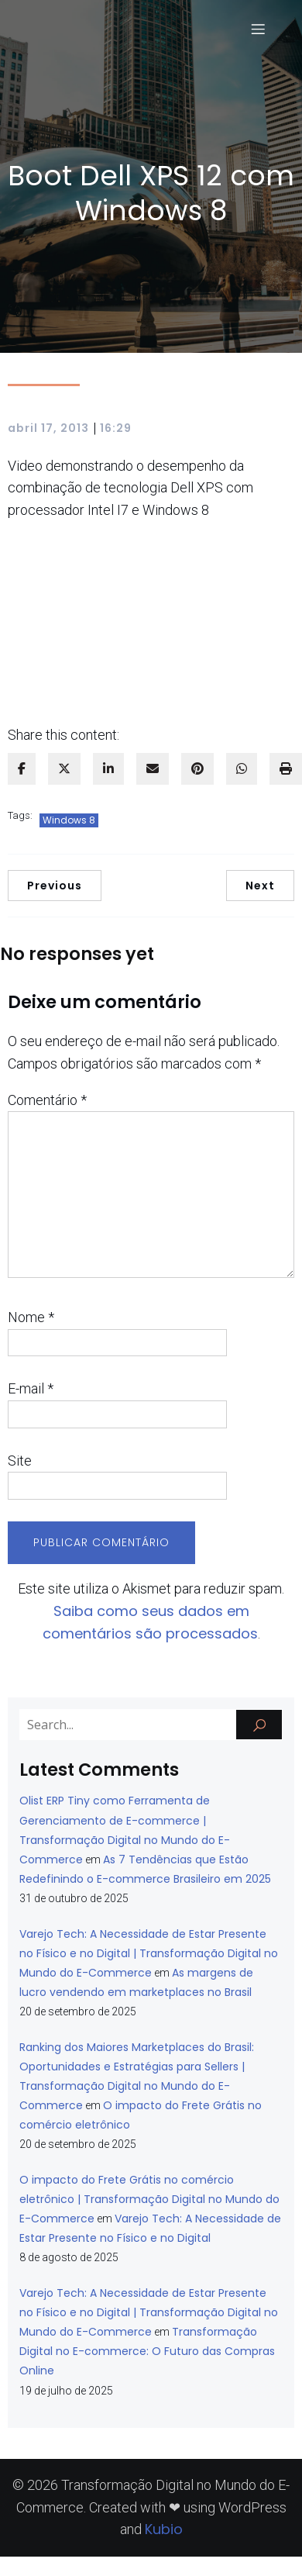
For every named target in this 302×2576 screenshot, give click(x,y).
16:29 (116, 428)
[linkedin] (108, 769)
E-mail (30, 1388)
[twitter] (64, 769)
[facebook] (22, 769)
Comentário (47, 1100)
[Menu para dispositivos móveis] (258, 29)
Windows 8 (69, 820)
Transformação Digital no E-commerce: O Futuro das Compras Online (147, 2351)
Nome (31, 1317)
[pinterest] (197, 769)
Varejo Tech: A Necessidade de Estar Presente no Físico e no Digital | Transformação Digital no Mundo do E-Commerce (148, 1953)
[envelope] (152, 769)
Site (20, 1460)
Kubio (164, 2529)
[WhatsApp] (241, 769)
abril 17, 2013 (48, 428)
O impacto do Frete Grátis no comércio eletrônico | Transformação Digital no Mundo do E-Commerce (149, 2199)
